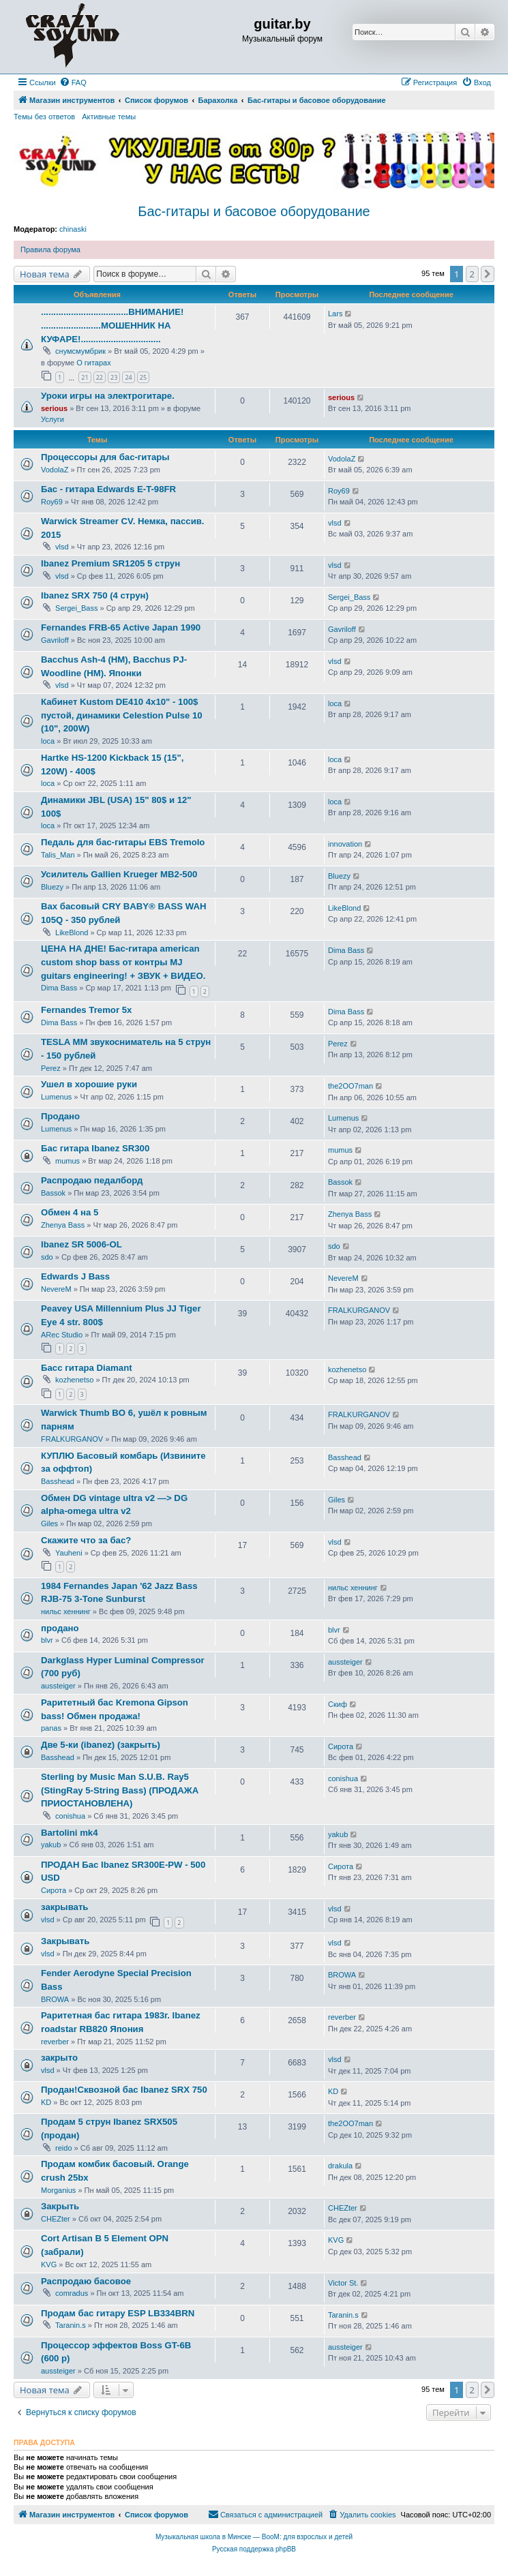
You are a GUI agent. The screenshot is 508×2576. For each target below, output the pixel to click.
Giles (49, 1523)
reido (63, 2148)
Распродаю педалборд (92, 1180)
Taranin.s (70, 2325)
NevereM (56, 1289)
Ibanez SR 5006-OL (81, 1244)
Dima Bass (59, 988)
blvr (47, 1640)
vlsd (62, 547)
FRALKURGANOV (359, 1310)
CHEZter (55, 2219)
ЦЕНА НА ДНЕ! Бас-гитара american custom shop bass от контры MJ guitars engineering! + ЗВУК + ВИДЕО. (123, 962)
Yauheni (69, 1553)
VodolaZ (54, 470)
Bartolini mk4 (69, 1833)
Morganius (58, 2190)
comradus (71, 2293)
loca (48, 741)
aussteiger (58, 1686)
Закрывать (65, 1941)
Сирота (340, 1746)
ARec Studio (62, 1335)
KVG (49, 2264)
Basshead (57, 1481)
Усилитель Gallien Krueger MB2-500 (119, 874)
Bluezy (52, 887)
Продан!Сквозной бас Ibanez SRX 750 (124, 2090)
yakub (51, 1844)
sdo (47, 1257)
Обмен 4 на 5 (69, 1212)
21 (84, 377)
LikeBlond (71, 932)
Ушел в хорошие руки (89, 1084)
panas (51, 1728)
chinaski (73, 229)
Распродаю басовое (86, 2281)
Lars (335, 313)
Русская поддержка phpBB (254, 2549)
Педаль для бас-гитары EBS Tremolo (123, 842)
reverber (55, 2041)
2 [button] (472, 274)
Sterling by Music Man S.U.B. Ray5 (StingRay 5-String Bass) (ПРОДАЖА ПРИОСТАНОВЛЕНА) (119, 1790)
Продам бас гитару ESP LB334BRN (117, 2313)
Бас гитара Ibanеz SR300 (95, 1148)
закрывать (64, 1907)
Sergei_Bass (76, 608)
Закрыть (60, 2206)
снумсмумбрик (80, 351)
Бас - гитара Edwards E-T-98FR (108, 489)
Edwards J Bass (75, 1276)
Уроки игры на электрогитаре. (108, 396)
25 (143, 377)
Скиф (337, 1704)
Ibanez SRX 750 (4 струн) (95, 595)
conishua (70, 1816)
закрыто (59, 2057)
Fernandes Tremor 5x (86, 1010)
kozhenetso (74, 1380)
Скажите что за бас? (86, 1540)
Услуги (52, 419)
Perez (51, 1068)
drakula (340, 2166)
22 (99, 377)
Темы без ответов (44, 116)
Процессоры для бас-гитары (105, 457)
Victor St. (343, 2283)
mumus (67, 1161)
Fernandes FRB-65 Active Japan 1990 (120, 627)
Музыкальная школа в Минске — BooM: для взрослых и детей (254, 2537)
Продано (60, 1116)
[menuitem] (73, 82)
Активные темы (109, 116)
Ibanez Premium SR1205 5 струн (110, 563)
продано (60, 1628)
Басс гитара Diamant (86, 1368)
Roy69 (52, 502)
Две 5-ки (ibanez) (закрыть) (100, 1745)
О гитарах (93, 363)
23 (113, 377)
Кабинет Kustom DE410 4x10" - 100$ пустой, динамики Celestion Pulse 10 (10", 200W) (122, 715)
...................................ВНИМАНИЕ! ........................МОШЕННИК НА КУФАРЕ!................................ (112, 325)
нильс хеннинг (66, 1611)
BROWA (55, 1999)
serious (54, 408)
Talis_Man (58, 855)
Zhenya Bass (63, 1225)
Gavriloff (55, 640)
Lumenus (56, 1097)
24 (128, 377)
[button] (487, 274)
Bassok (53, 1193)
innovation (345, 844)
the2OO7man (350, 1086)
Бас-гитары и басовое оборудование (254, 211)
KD (46, 2102)
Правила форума (50, 249)
